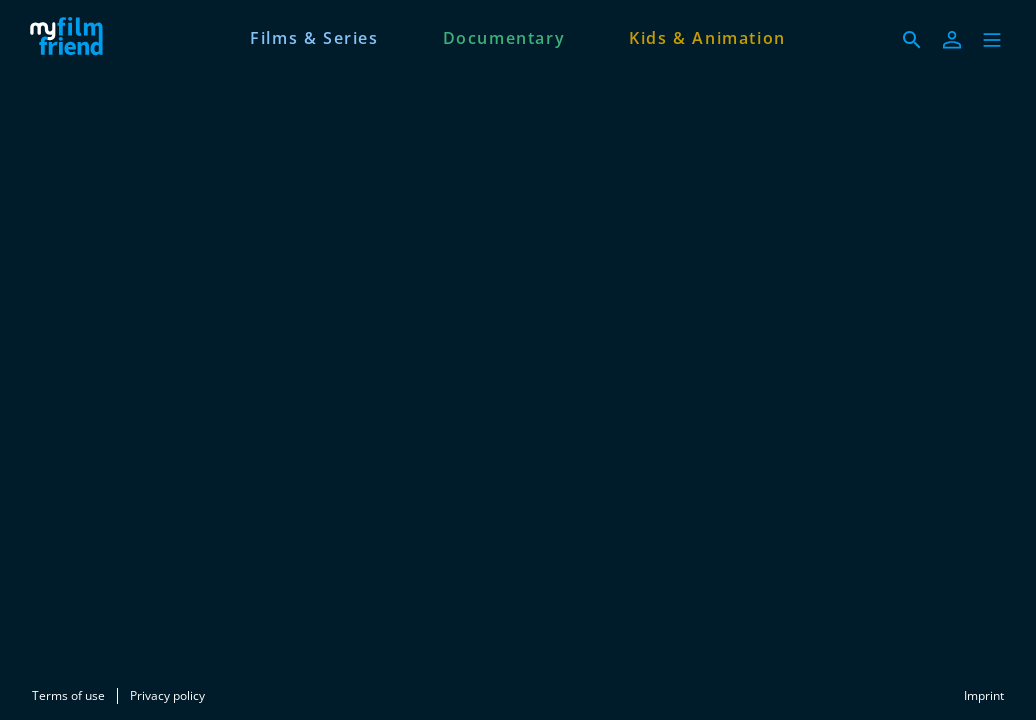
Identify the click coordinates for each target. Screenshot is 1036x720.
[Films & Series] (314, 36)
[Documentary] (504, 36)
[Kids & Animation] (707, 36)
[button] (992, 40)
